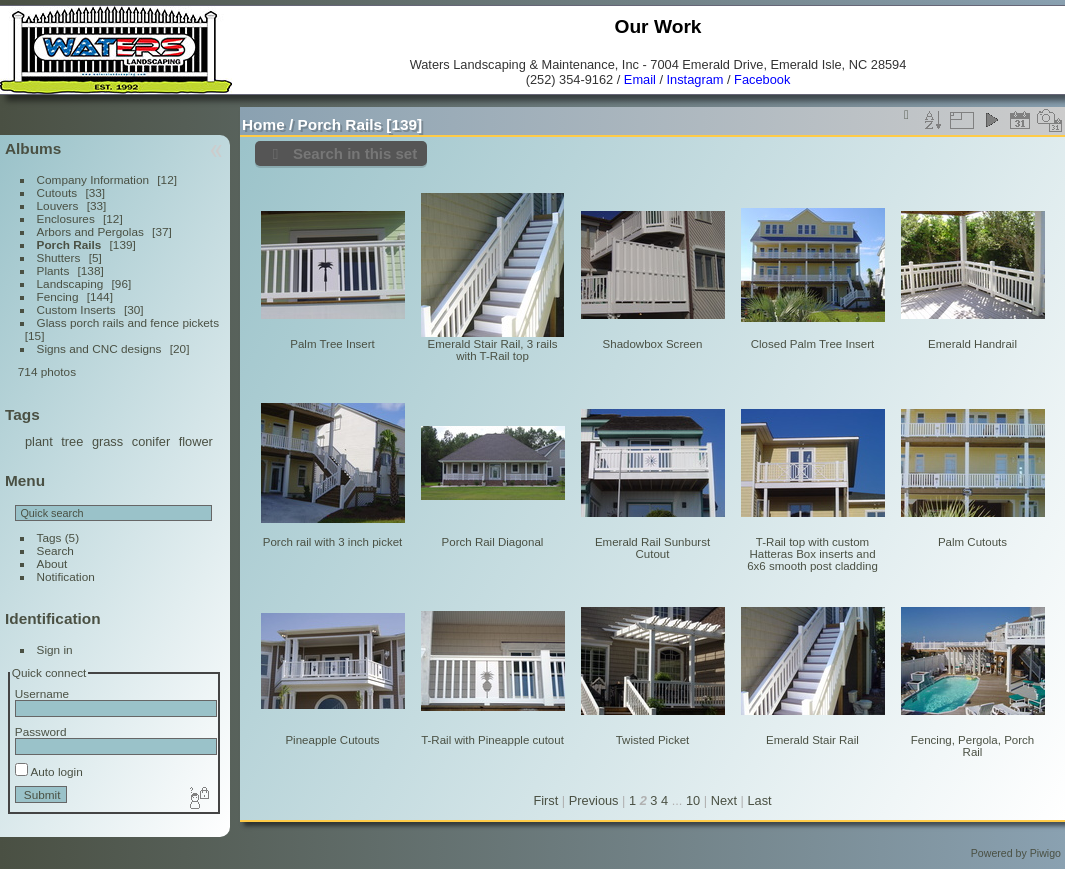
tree (72, 441)
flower (196, 441)
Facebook (762, 79)
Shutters (59, 257)
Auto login (49, 771)
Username (42, 693)
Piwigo (1045, 853)
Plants (53, 270)
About (52, 563)
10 (693, 800)
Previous (594, 800)
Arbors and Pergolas (90, 231)
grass (107, 441)
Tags (49, 537)
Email (640, 79)
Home (263, 124)
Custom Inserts (76, 309)
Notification (66, 576)
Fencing (58, 296)
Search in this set (355, 153)
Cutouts (57, 192)
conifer (151, 441)
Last (759, 800)
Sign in (55, 649)
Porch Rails (69, 244)
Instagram (695, 79)
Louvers (58, 205)
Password (41, 731)
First (545, 800)
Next (724, 800)
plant (39, 441)
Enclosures (66, 218)
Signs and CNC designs (99, 348)
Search (55, 550)
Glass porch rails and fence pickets (128, 322)
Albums (33, 148)
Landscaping (70, 283)
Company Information (93, 179)
